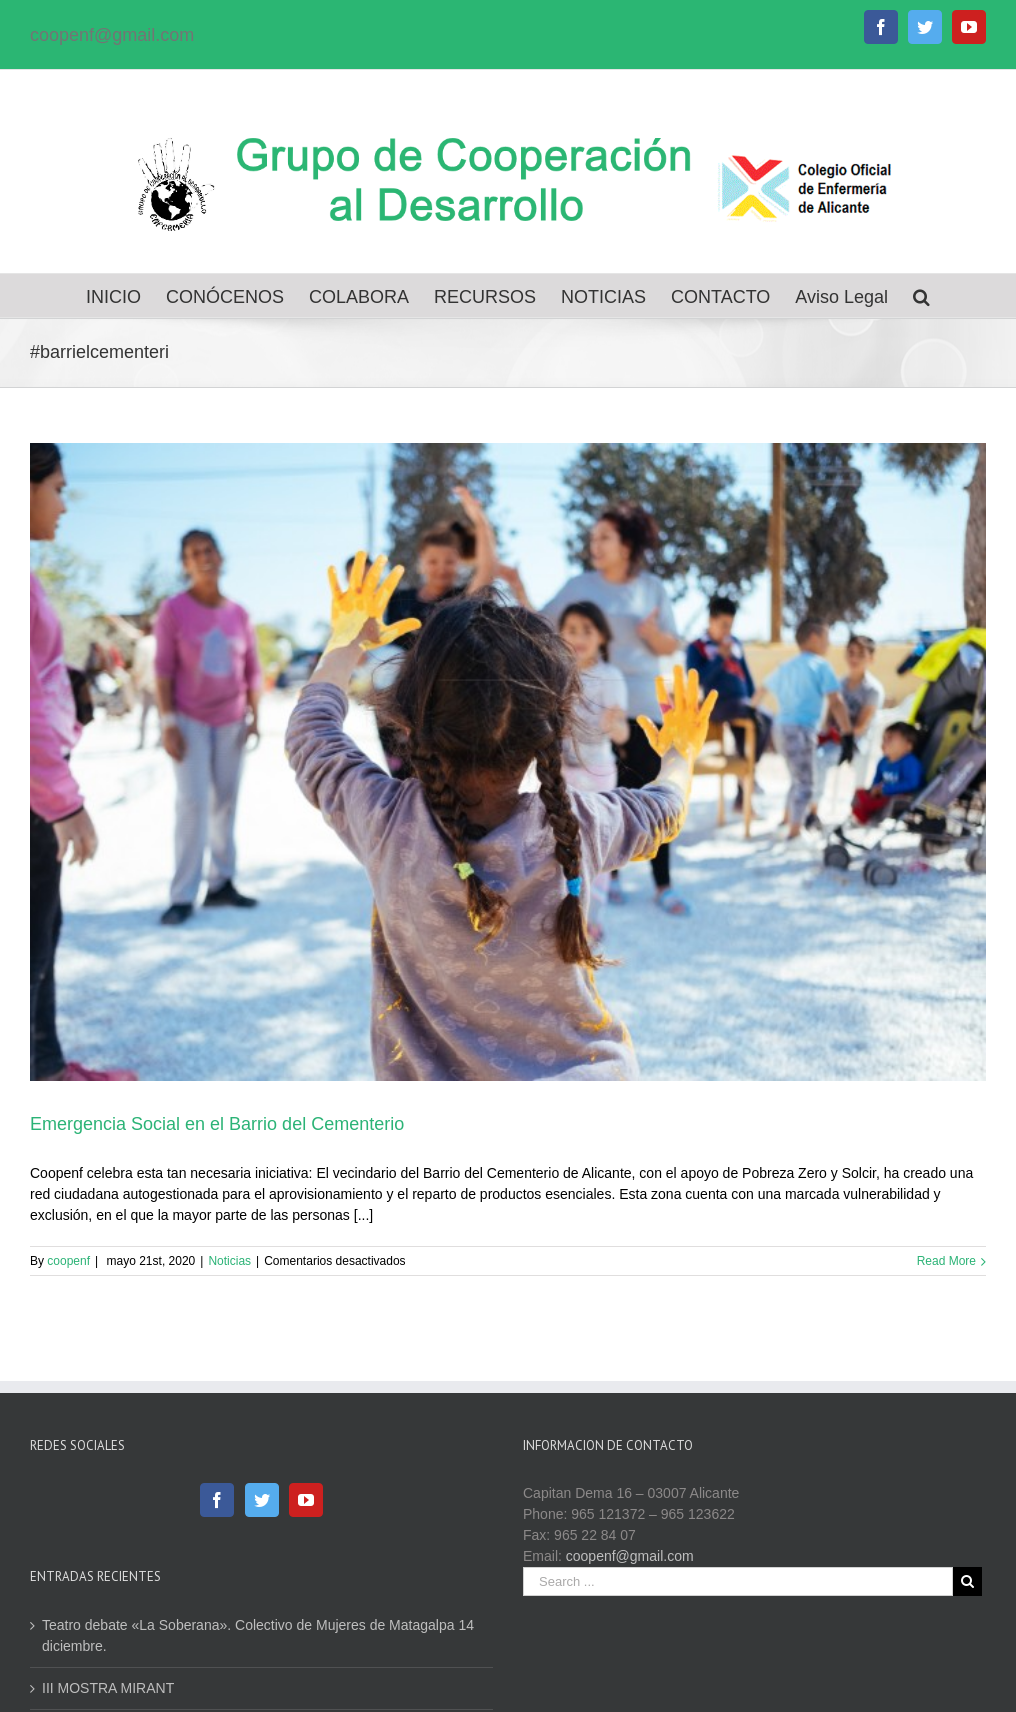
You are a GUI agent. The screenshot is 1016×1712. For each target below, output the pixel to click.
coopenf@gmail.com (112, 35)
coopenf (68, 1261)
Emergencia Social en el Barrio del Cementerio (217, 1124)
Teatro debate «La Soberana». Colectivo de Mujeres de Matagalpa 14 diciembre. (258, 1635)
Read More (946, 1261)
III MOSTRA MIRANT (108, 1688)
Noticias (229, 1261)
